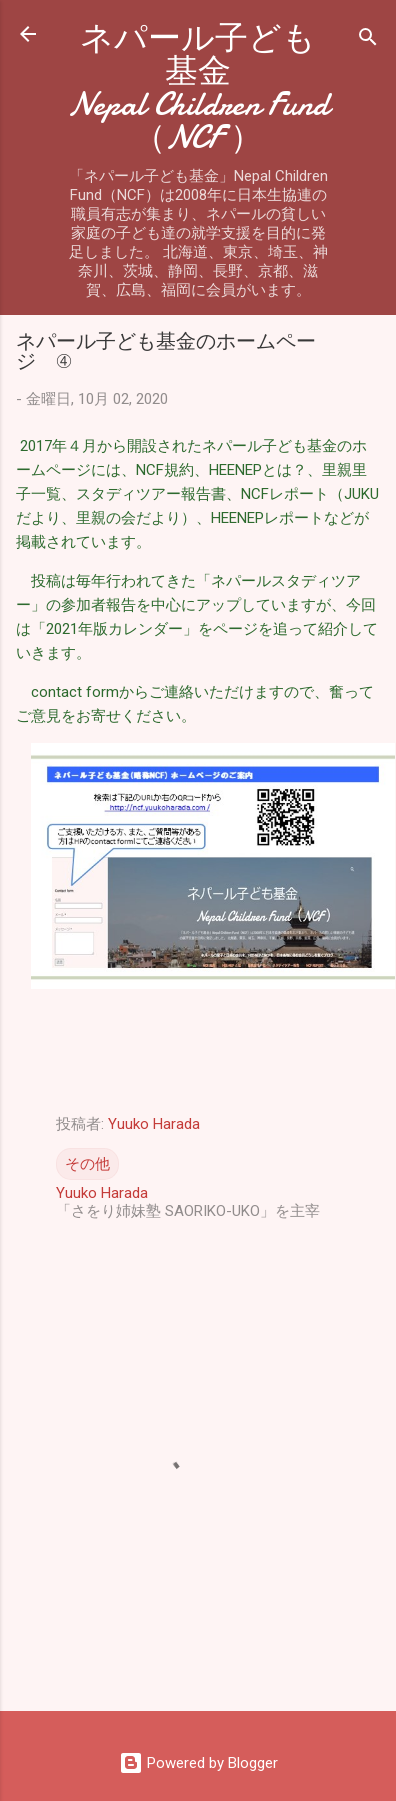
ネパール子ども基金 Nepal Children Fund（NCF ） (216, 88)
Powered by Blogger (198, 1763)
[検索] (368, 40)
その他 (87, 1164)
